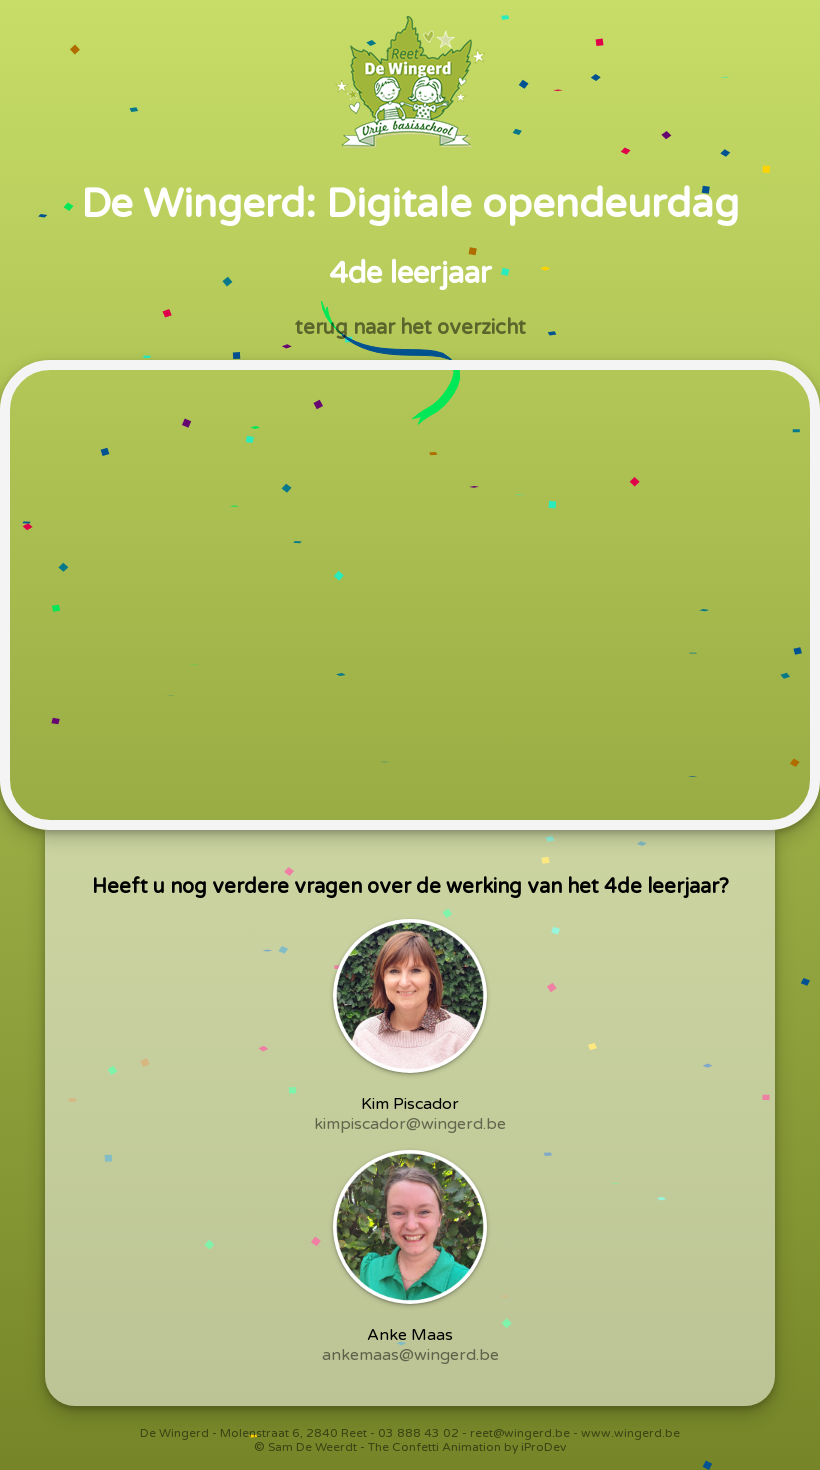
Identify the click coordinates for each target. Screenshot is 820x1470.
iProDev (543, 1447)
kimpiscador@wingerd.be (410, 1124)
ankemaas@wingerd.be (410, 1355)
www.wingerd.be (630, 1433)
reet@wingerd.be (520, 1433)
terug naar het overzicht (410, 328)
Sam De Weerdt (312, 1447)
